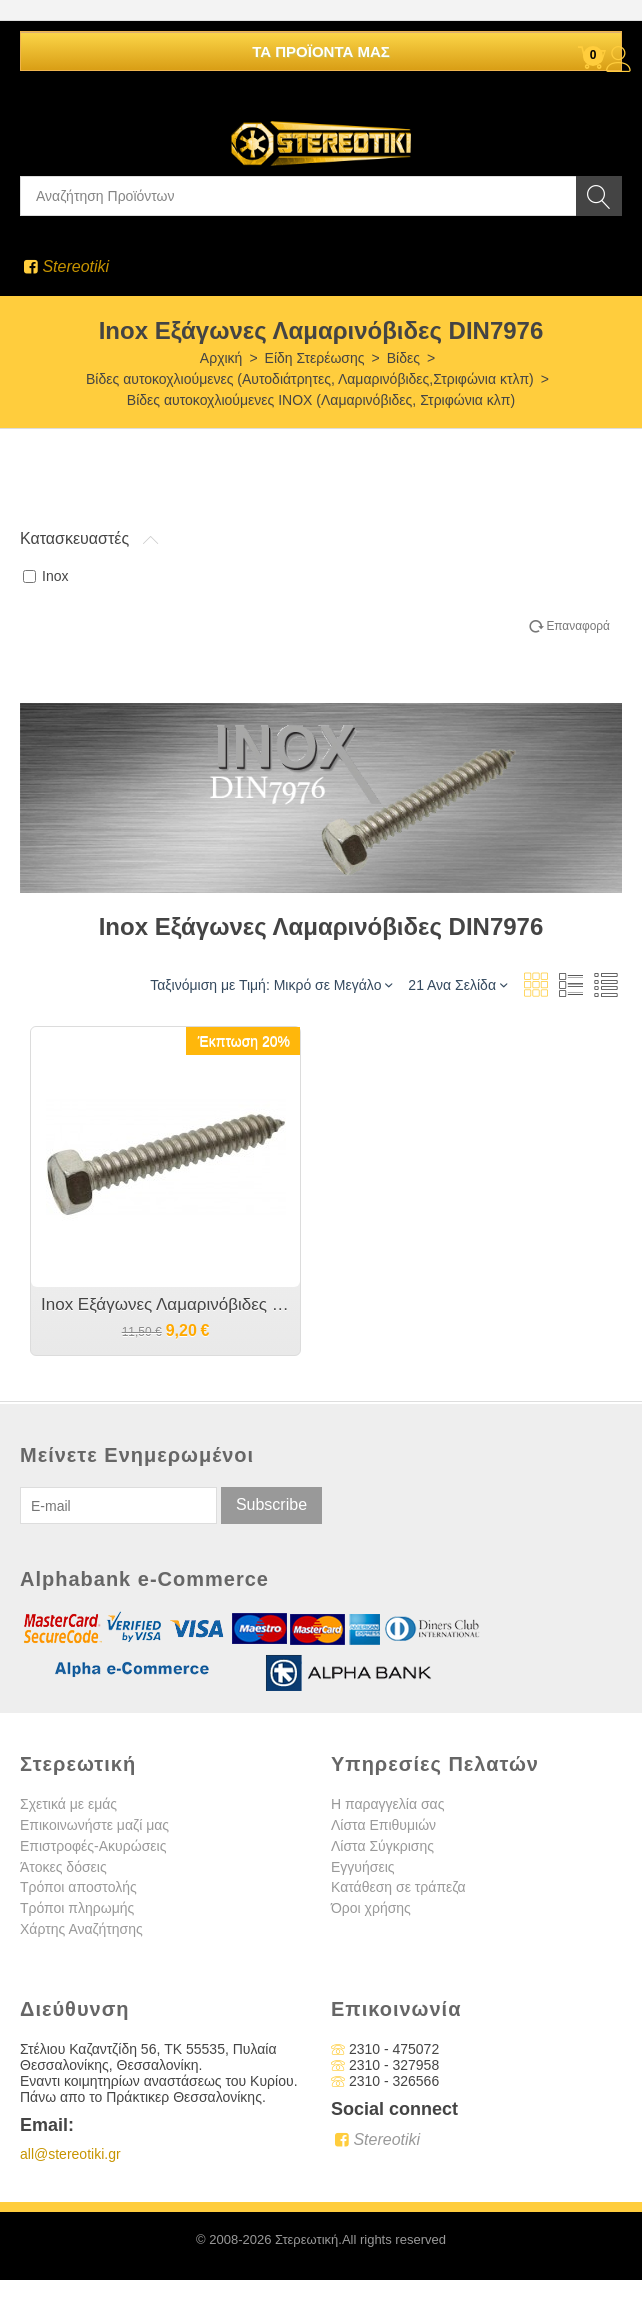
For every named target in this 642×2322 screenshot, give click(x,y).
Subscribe (271, 1504)
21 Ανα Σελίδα (457, 984)
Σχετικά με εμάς (68, 1804)
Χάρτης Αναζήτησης (81, 1929)
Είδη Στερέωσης (315, 358)
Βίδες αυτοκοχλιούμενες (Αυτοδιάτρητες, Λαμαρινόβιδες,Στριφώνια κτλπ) (310, 379)
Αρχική (221, 358)
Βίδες (403, 358)
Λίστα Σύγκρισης (382, 1846)
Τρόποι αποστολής (78, 1887)
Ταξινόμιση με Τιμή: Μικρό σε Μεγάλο (271, 984)
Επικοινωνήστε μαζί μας (94, 1825)
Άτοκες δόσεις (63, 1867)
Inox (45, 576)
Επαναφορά (578, 626)
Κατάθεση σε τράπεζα (398, 1887)
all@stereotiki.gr (70, 2154)
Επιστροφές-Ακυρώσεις (93, 1846)
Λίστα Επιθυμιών (383, 1825)
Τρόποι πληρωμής (77, 1908)
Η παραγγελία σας (387, 1804)
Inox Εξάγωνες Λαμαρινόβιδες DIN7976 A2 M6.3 (165, 1304)
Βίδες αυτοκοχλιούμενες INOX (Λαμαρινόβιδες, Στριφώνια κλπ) (321, 400)
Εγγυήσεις (363, 1867)
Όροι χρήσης (371, 1908)
